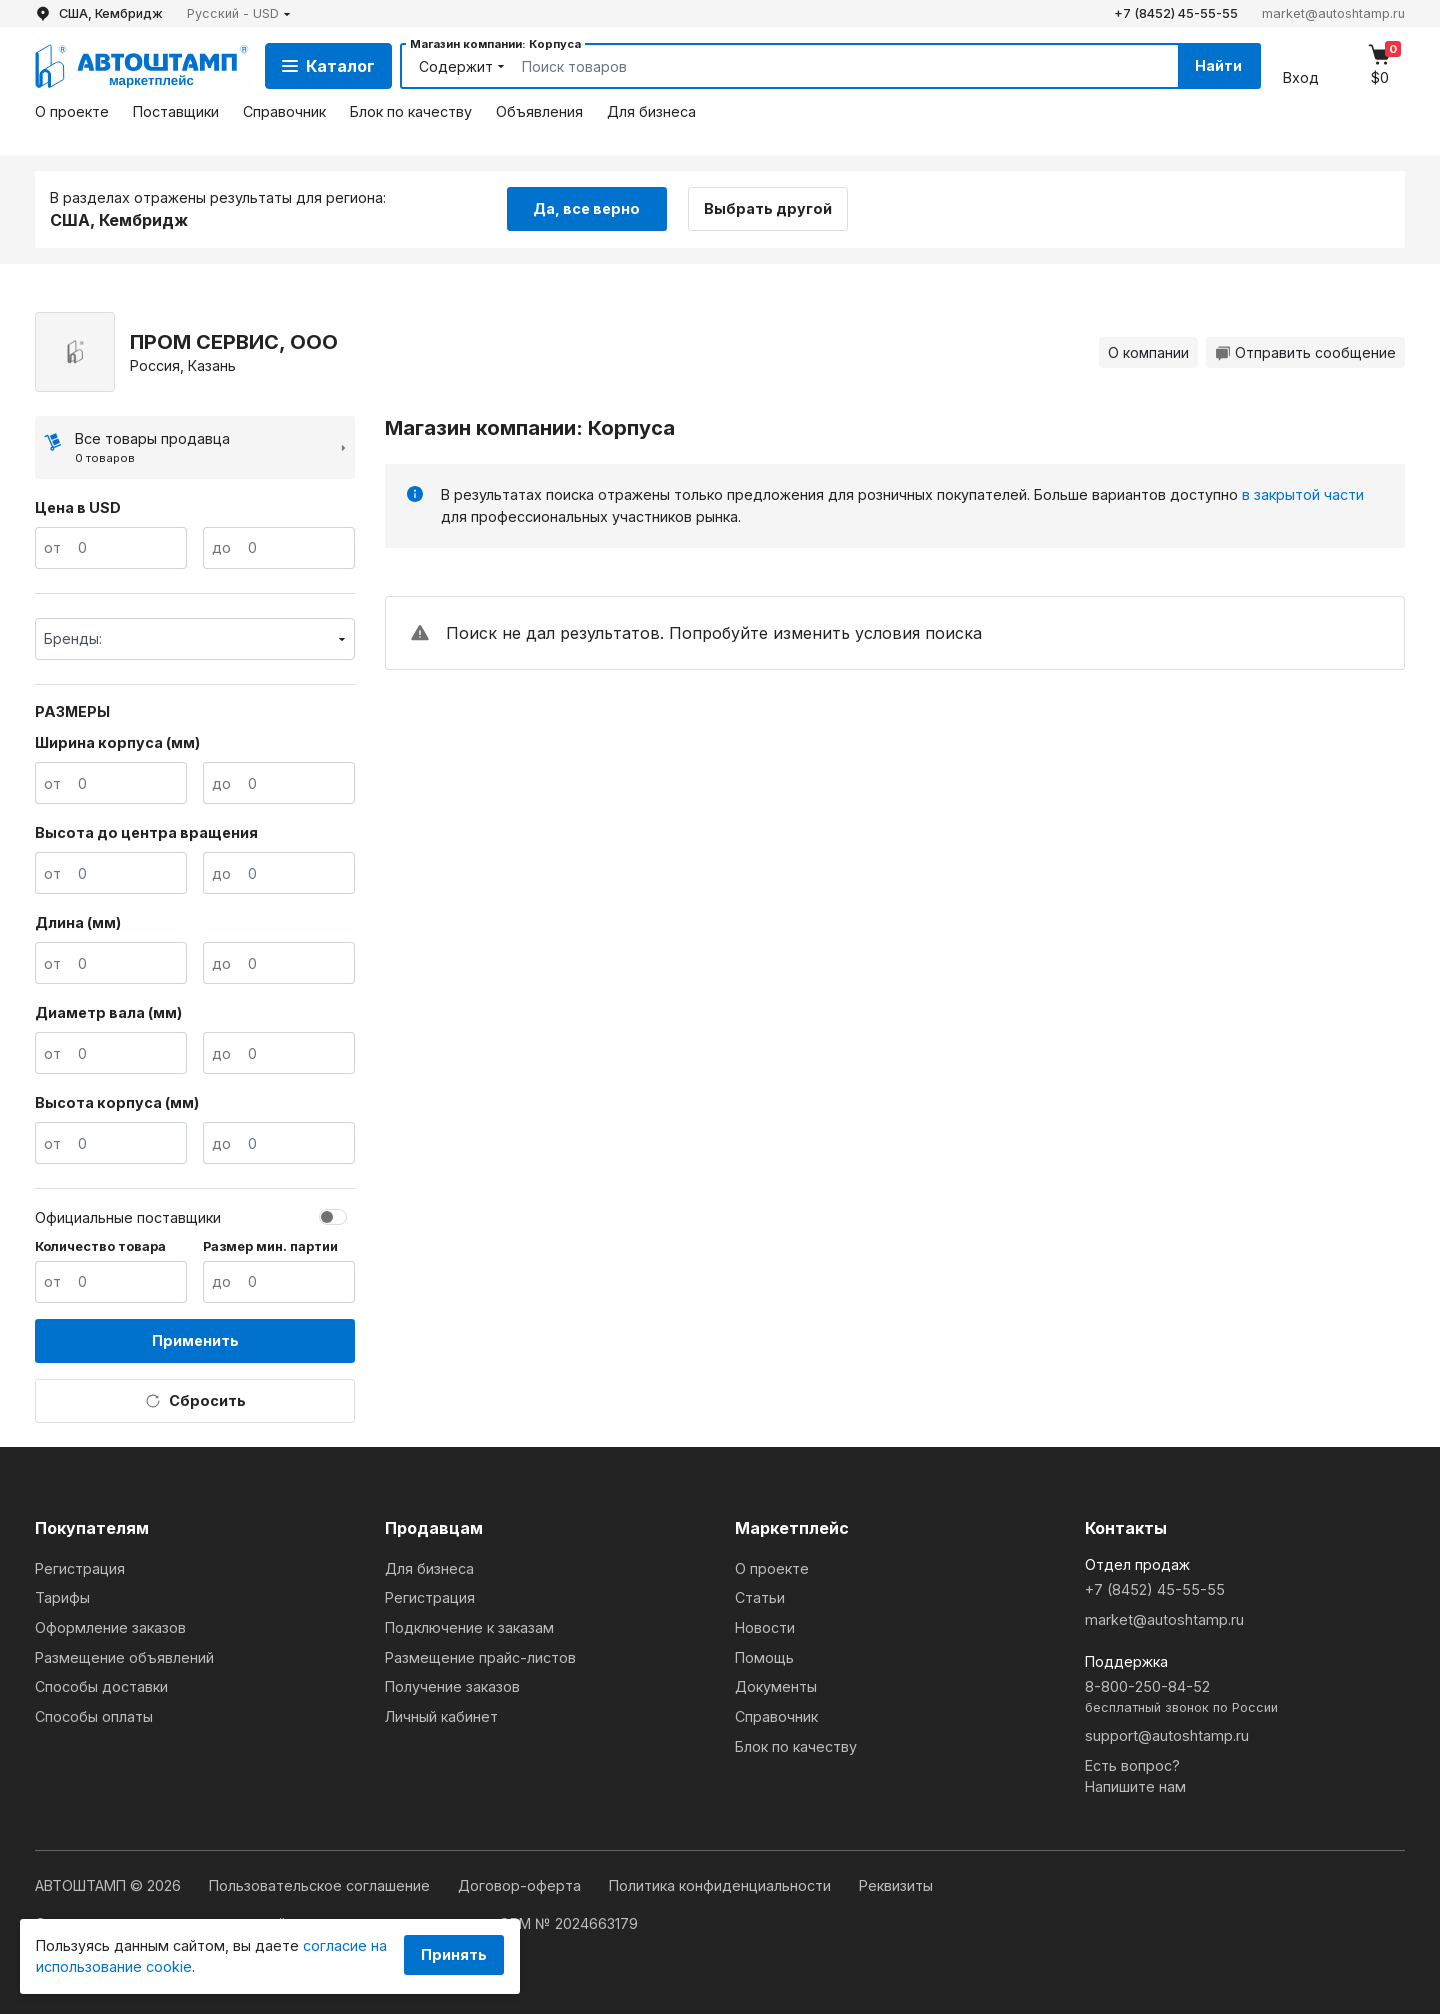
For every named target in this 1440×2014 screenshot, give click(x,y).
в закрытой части (1303, 494)
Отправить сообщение (1305, 352)
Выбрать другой (768, 208)
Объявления (539, 111)
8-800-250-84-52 (1245, 1697)
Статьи (760, 1597)
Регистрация (80, 1568)
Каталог (328, 66)
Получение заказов (452, 1686)
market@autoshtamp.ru (1333, 13)
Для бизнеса (651, 111)
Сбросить (195, 1401)
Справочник (284, 111)
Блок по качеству (411, 111)
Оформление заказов (110, 1627)
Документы (776, 1686)
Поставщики (176, 111)
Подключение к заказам (469, 1627)
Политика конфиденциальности (722, 1885)
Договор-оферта (521, 1885)
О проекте (72, 111)
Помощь (764, 1657)
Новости (765, 1627)
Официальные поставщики (128, 1217)
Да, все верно (586, 208)
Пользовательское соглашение (321, 1885)
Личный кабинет (441, 1716)
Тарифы (62, 1597)
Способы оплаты (94, 1716)
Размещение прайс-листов (480, 1657)
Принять (454, 1954)
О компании (1148, 352)
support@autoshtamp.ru (1167, 1735)
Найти (1218, 65)
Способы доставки (101, 1686)
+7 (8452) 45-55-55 (1176, 13)
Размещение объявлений (124, 1657)
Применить (195, 1340)
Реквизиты (896, 1885)
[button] (239, 13)
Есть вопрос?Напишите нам (1135, 1776)
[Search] (827, 66)
